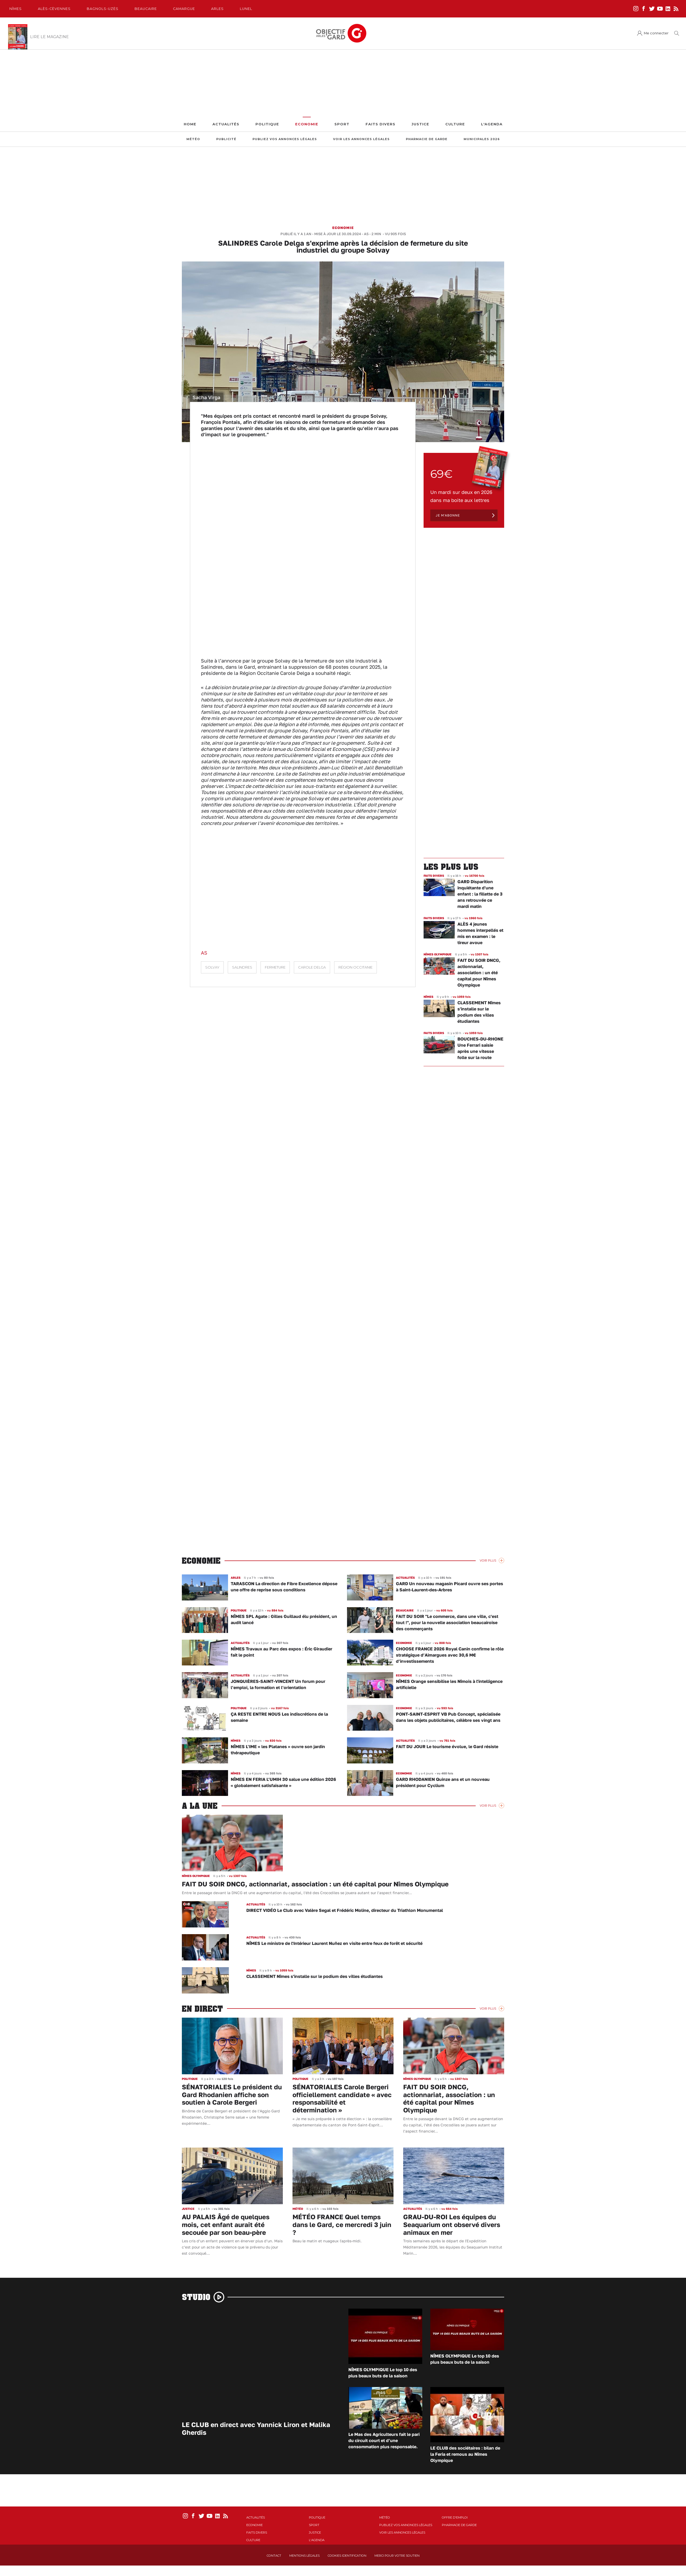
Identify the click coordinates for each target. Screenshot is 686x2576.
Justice (420, 124)
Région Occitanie (355, 967)
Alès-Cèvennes (54, 9)
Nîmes (15, 9)
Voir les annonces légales (361, 139)
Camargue (184, 9)
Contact (274, 2555)
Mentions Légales (304, 2555)
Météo (193, 139)
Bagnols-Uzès (102, 9)
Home (190, 124)
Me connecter (656, 33)
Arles (217, 9)
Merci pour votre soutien (397, 2555)
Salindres (242, 967)
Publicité (226, 139)
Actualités (225, 124)
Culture (455, 124)
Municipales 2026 (482, 139)
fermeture (275, 967)
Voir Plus (488, 1560)
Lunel (246, 9)
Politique (267, 124)
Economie (306, 124)
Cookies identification (347, 2555)
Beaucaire (146, 9)
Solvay (212, 967)
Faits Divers (380, 124)
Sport (341, 124)
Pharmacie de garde (426, 139)
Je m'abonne (448, 515)
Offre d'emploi (455, 2517)
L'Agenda (492, 124)
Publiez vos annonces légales (284, 139)
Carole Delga (312, 967)
